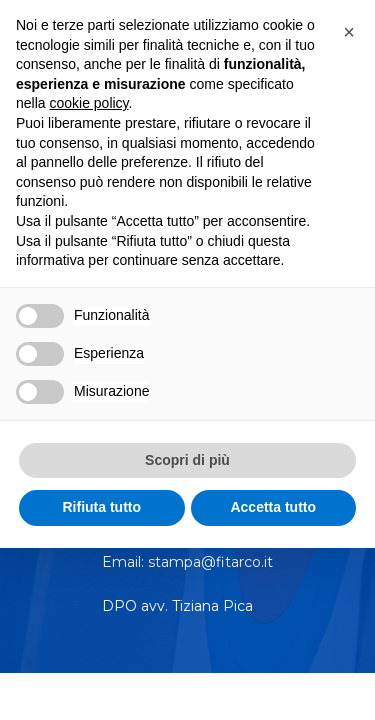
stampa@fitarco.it (210, 562)
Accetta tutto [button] (273, 507)
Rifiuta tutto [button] (101, 507)
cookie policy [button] (88, 103)
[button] (349, 32)
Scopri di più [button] (187, 460)
